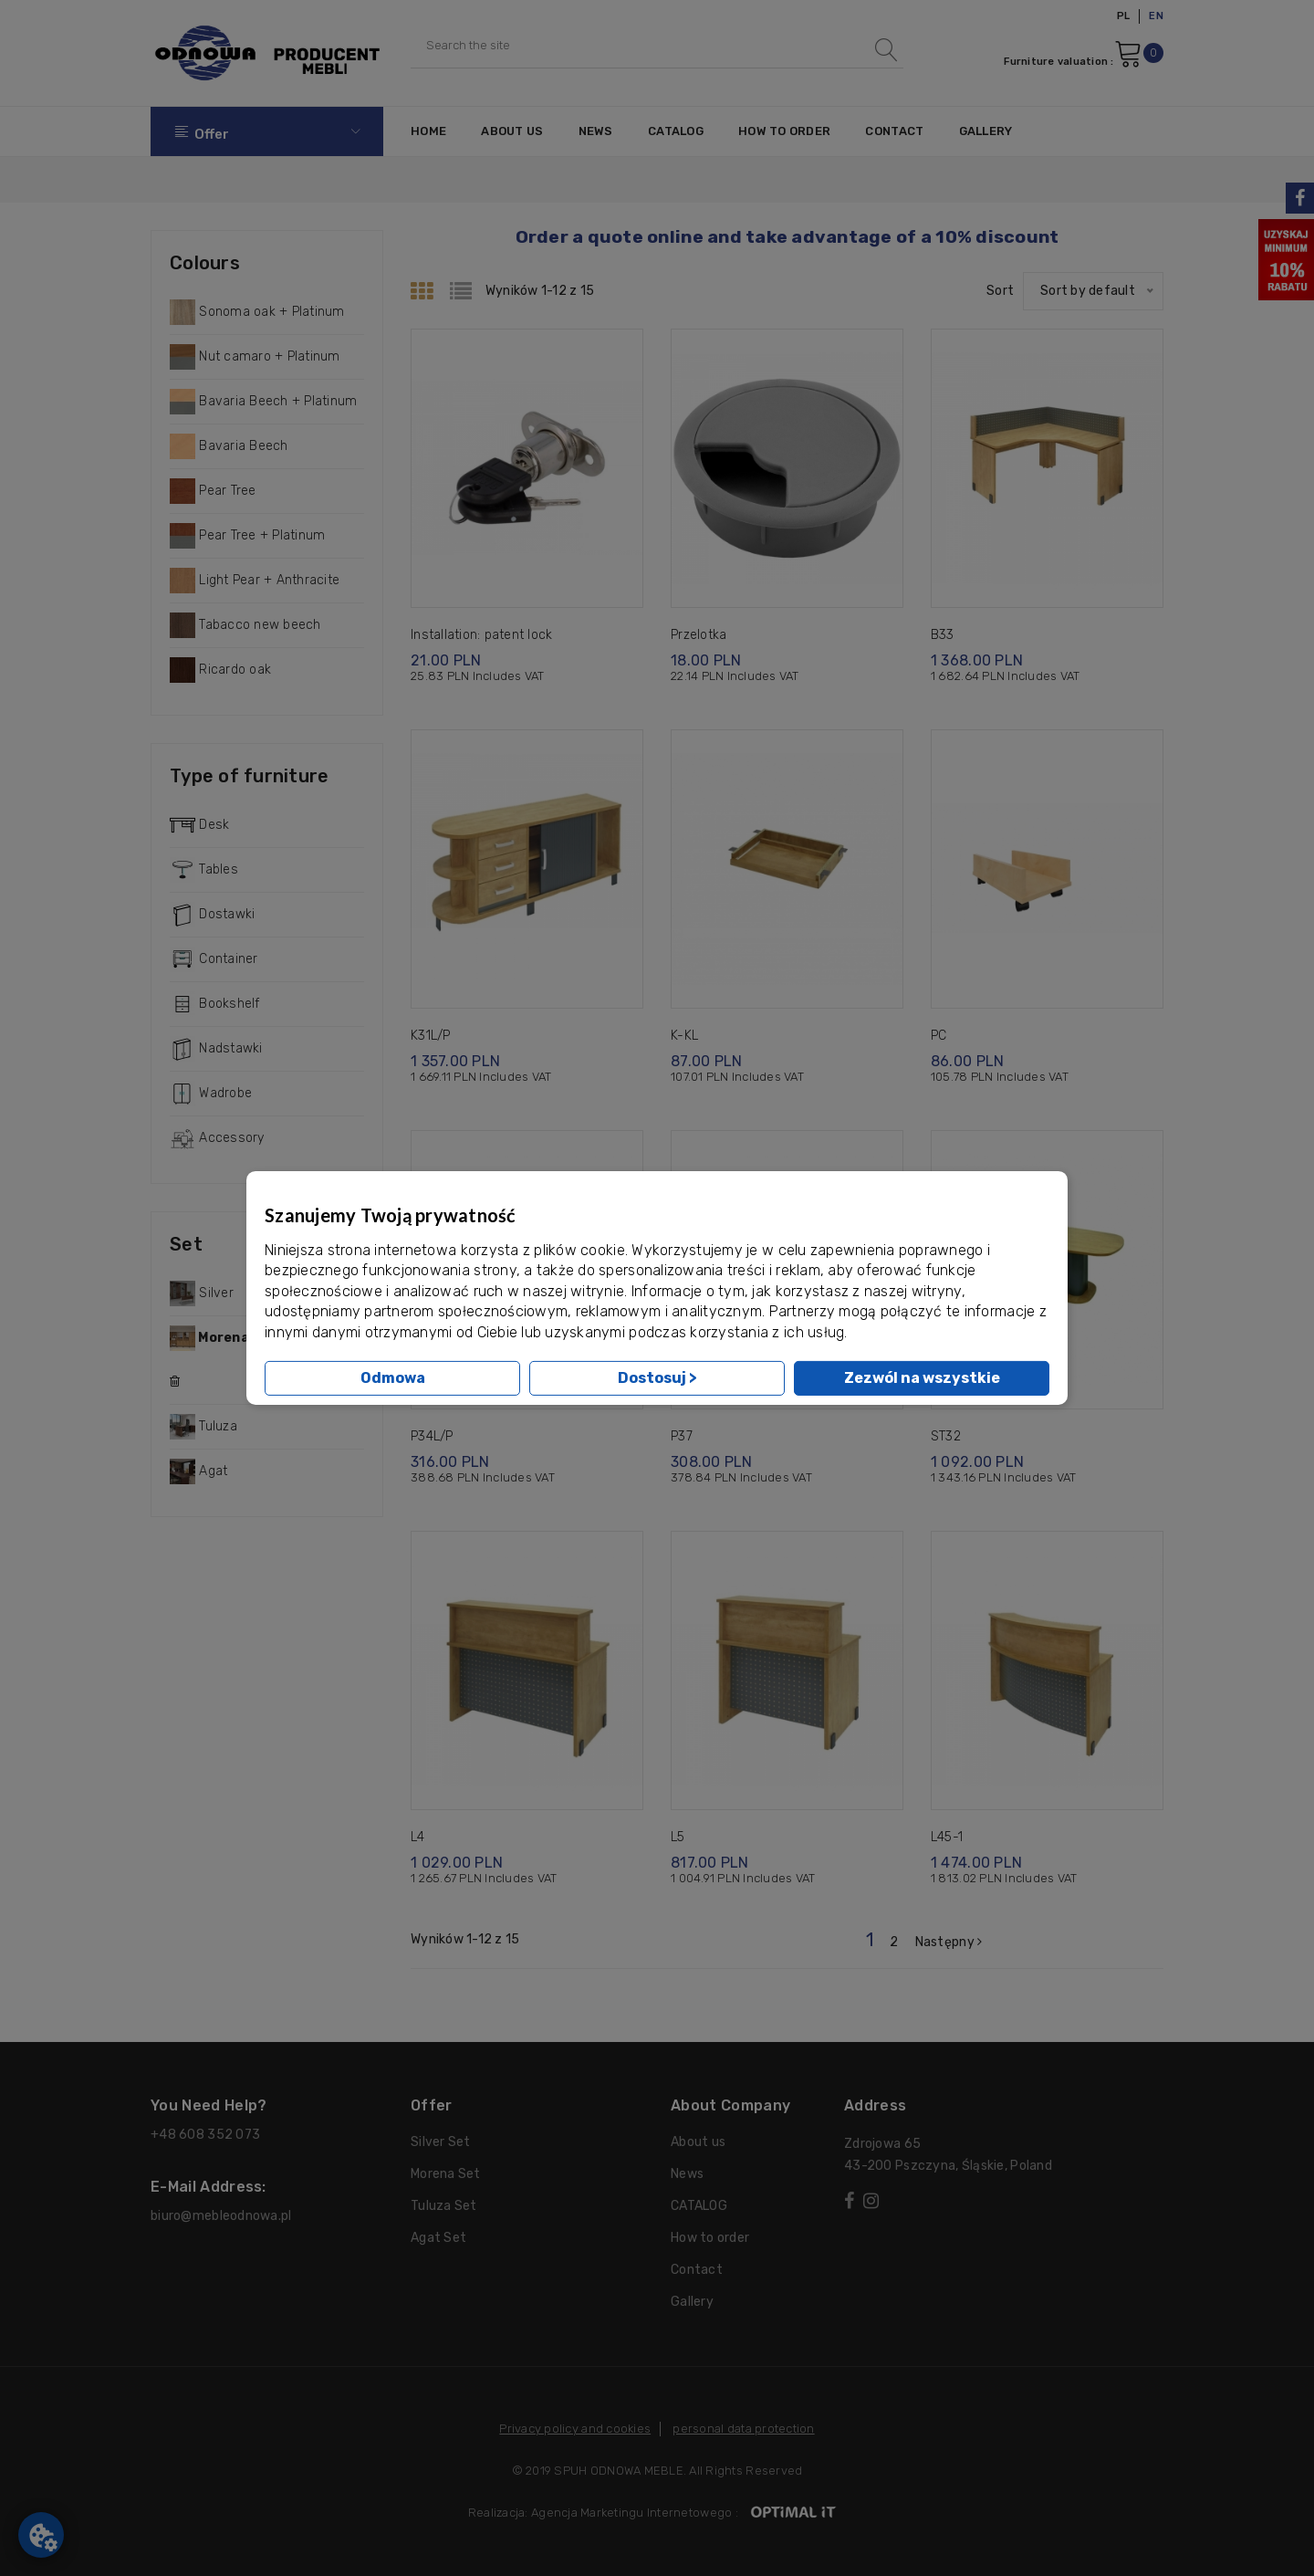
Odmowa (392, 1378)
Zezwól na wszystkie (922, 1378)
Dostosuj (657, 1378)
